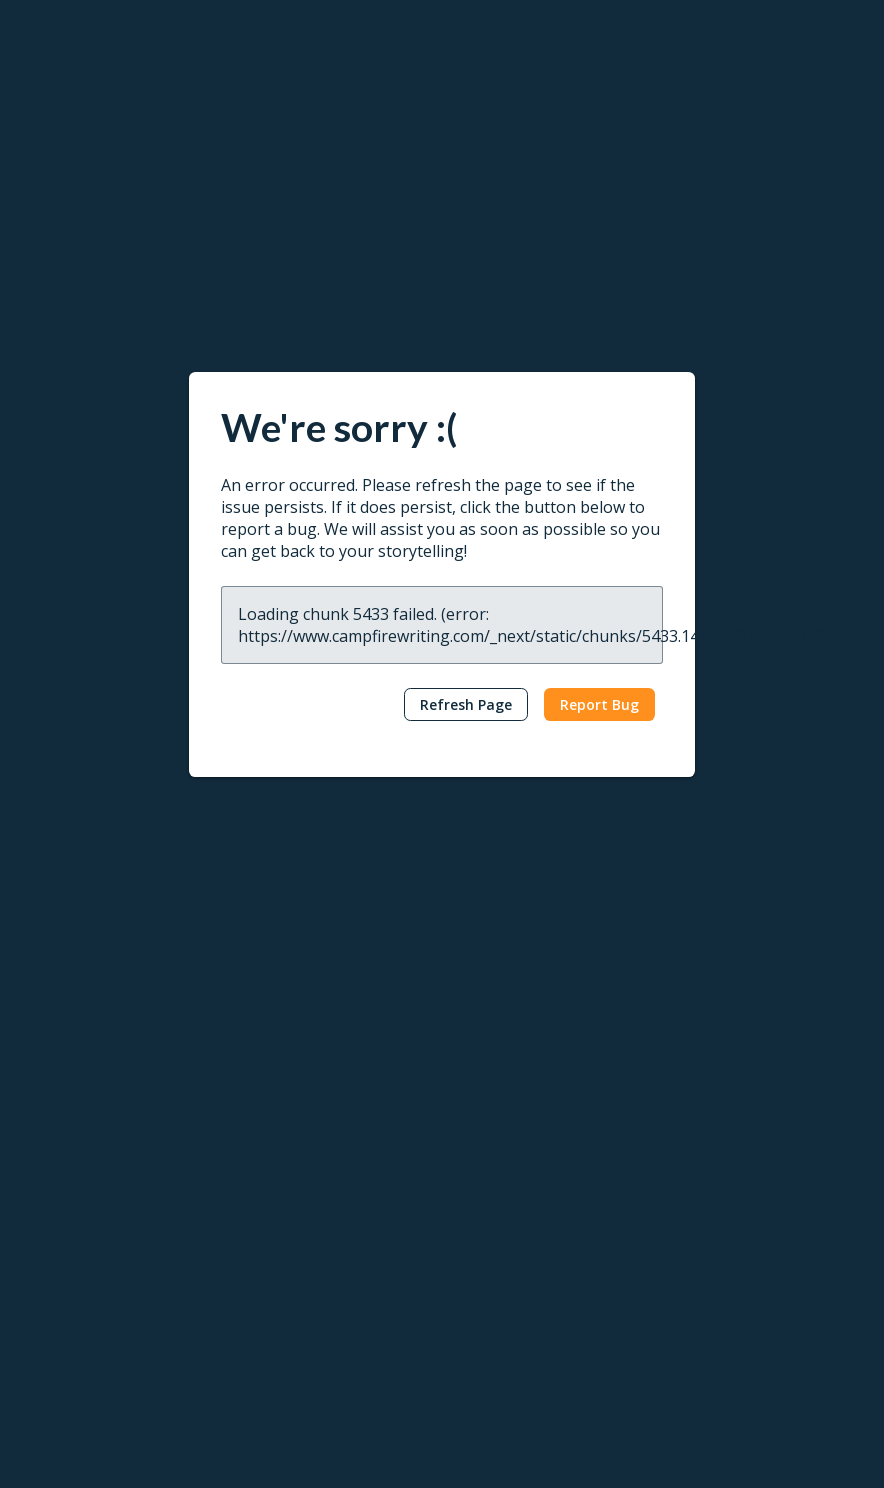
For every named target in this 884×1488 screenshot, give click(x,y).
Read (265, 1004)
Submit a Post (499, 1195)
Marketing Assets (297, 1336)
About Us (697, 1240)
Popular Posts (499, 1068)
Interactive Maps (82, 1195)
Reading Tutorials (723, 1100)
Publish (276, 1208)
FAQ (681, 1164)
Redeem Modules (85, 1291)
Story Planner (71, 1164)
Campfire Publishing (731, 1272)
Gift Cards (273, 1100)
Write (56, 1004)
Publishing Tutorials (730, 1068)
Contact (705, 1208)
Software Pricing (81, 1227)
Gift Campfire (71, 1259)
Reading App (281, 1037)
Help (690, 1004)
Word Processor (80, 1068)
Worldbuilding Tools (92, 1100)
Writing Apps (68, 1037)
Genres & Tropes (509, 1164)
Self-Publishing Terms (311, 1272)
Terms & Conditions (186, 1407)
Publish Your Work (300, 1240)
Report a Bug (710, 1132)
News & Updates (509, 1100)
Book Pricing (282, 1164)
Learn (481, 1004)
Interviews (487, 1132)
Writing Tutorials (720, 1037)
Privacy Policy (60, 1407)
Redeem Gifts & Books (315, 1132)
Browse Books (289, 1068)
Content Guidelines (302, 1304)
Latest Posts (495, 1037)
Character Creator (86, 1132)
